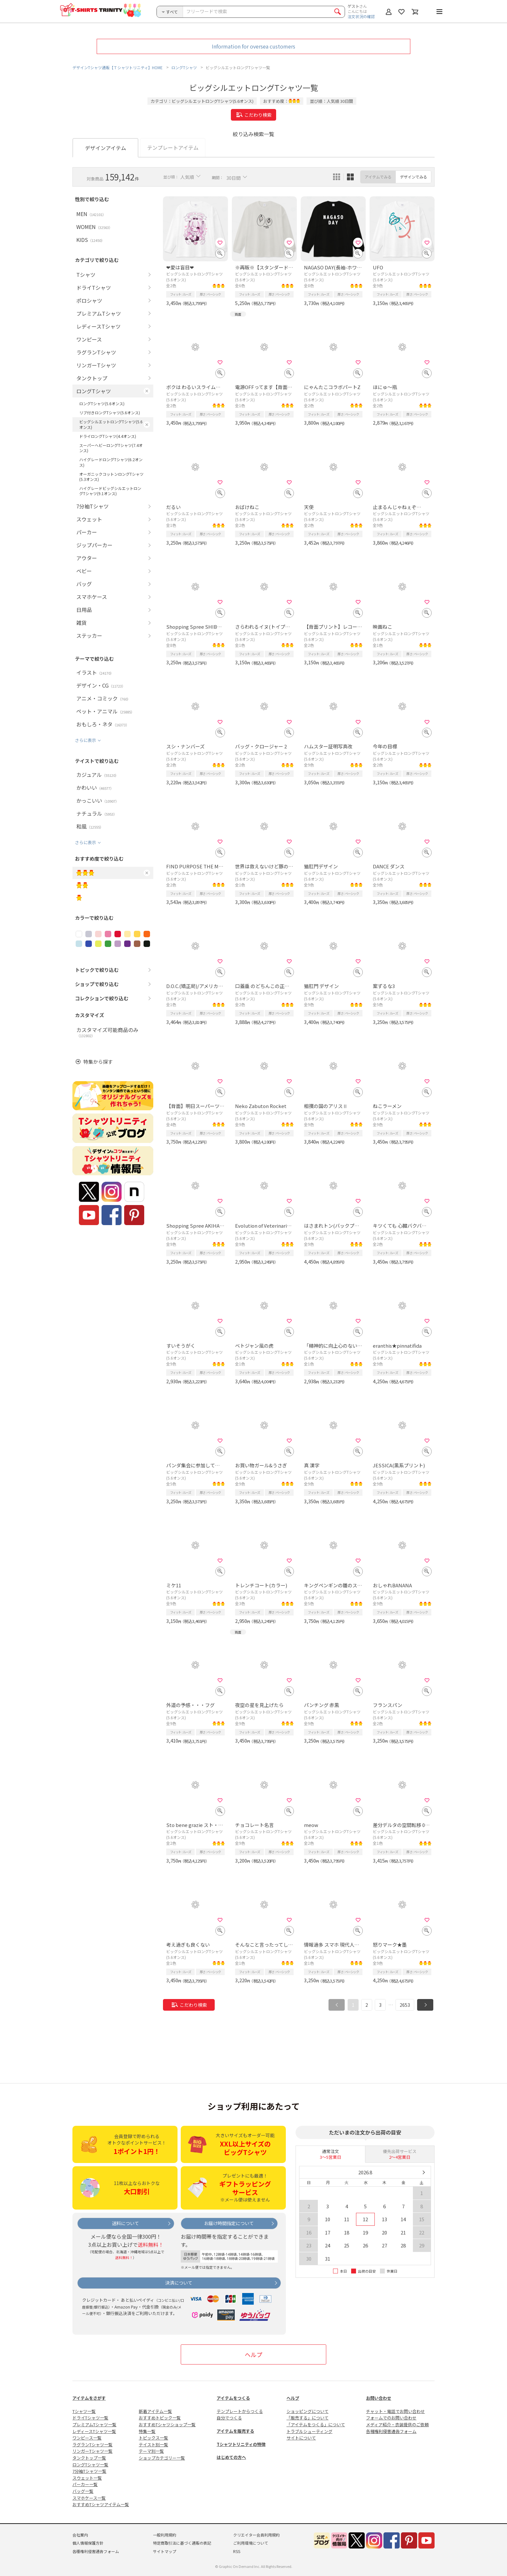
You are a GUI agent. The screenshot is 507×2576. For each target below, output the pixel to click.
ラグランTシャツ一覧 (92, 2444)
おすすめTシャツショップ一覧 (167, 2424)
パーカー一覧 (85, 2484)
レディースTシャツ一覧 (94, 2431)
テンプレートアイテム (173, 147)
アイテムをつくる (233, 2398)
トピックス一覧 (153, 2438)
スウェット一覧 (87, 2478)
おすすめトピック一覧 (160, 2418)
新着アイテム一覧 (155, 2411)
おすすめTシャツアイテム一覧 (100, 2504)
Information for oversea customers (253, 46)
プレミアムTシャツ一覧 (94, 2424)
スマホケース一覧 (89, 2498)
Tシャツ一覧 (84, 2411)
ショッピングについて (307, 2411)
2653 (405, 2005)
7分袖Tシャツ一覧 (89, 2471)
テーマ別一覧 (151, 2451)
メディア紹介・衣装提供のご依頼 (397, 2424)
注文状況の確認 (361, 16)
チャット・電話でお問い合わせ (395, 2411)
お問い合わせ (378, 2398)
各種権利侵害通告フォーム (391, 2431)
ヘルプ (253, 2354)
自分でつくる (229, 2418)
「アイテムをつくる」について (315, 2424)
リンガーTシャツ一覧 (92, 2451)
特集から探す (98, 1061)
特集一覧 (147, 2431)
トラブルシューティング (309, 2431)
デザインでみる (413, 176)
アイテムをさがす (89, 2398)
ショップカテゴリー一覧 (162, 2458)
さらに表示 (85, 740)
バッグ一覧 (82, 2491)
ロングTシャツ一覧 (90, 2465)
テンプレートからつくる (240, 2411)
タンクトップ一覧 (89, 2458)
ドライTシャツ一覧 (90, 2418)
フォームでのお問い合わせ (391, 2418)
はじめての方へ (231, 2457)
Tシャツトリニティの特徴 (241, 2444)
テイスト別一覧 (153, 2444)
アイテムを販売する (235, 2431)
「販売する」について (307, 2418)
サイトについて (301, 2438)
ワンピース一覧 (87, 2438)
